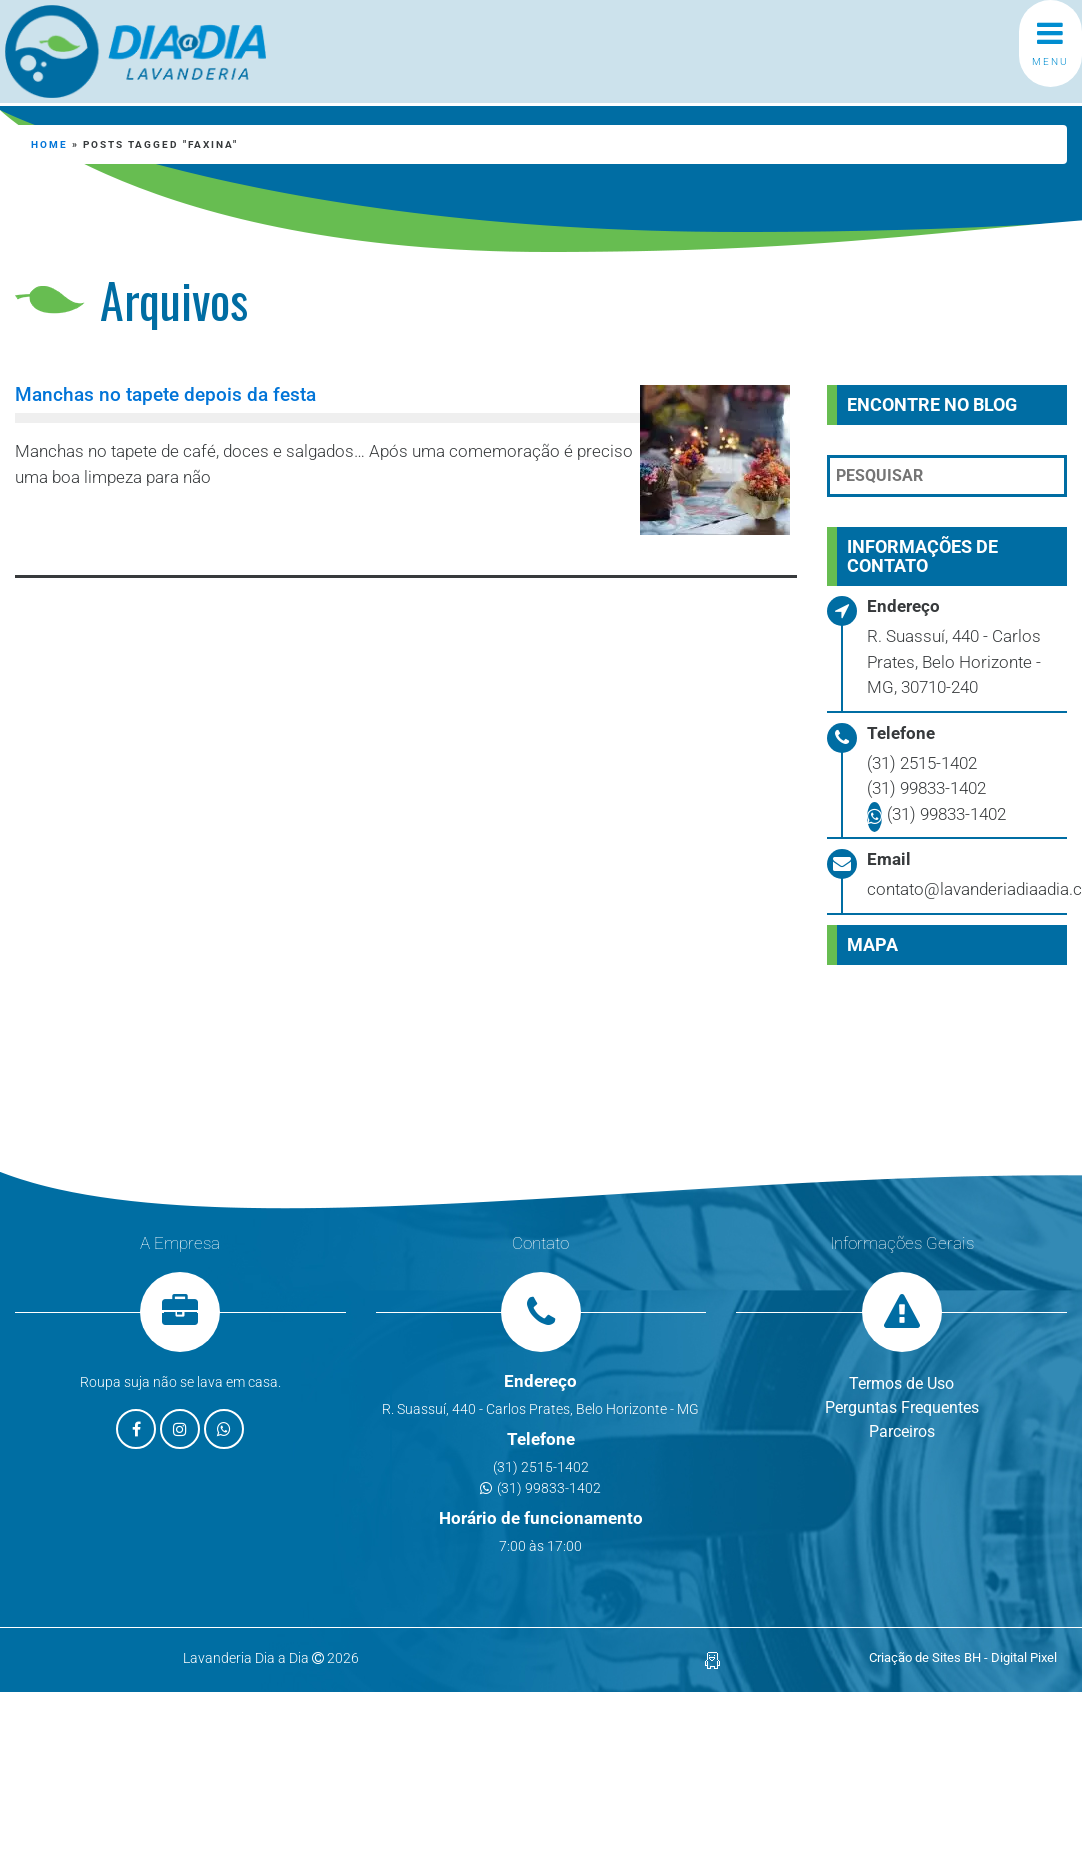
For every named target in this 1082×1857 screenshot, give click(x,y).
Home (49, 144)
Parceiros (902, 1431)
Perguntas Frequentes (902, 1407)
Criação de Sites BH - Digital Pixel (963, 1657)
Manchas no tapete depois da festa (165, 395)
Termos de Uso (901, 1383)
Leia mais (106, 531)
